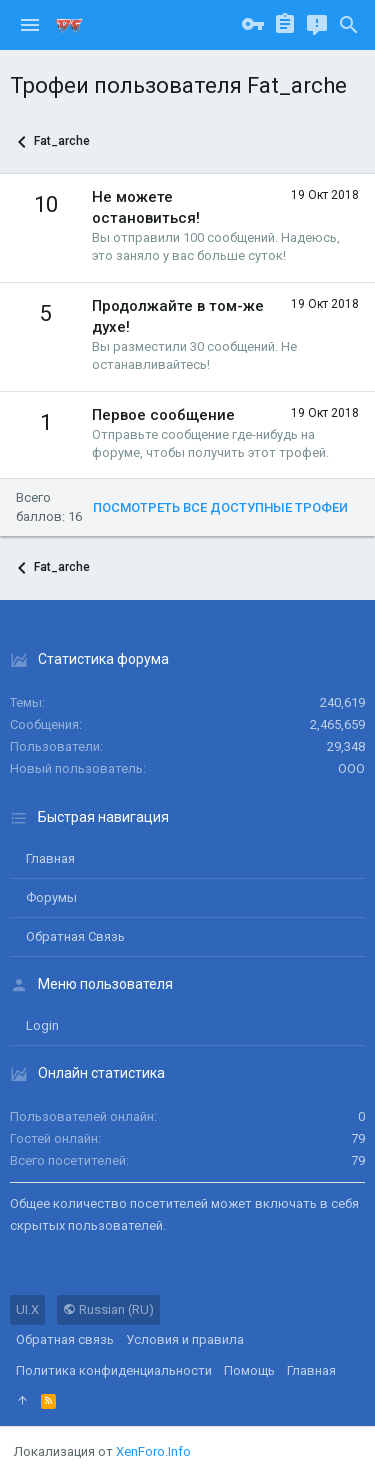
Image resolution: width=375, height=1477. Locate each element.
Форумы (51, 897)
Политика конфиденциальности (114, 1370)
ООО (351, 768)
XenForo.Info (153, 1451)
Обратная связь (75, 936)
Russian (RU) (108, 1309)
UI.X (27, 1309)
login (42, 1025)
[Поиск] (349, 25)
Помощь (249, 1370)
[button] (30, 25)
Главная (50, 858)
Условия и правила (185, 1339)
